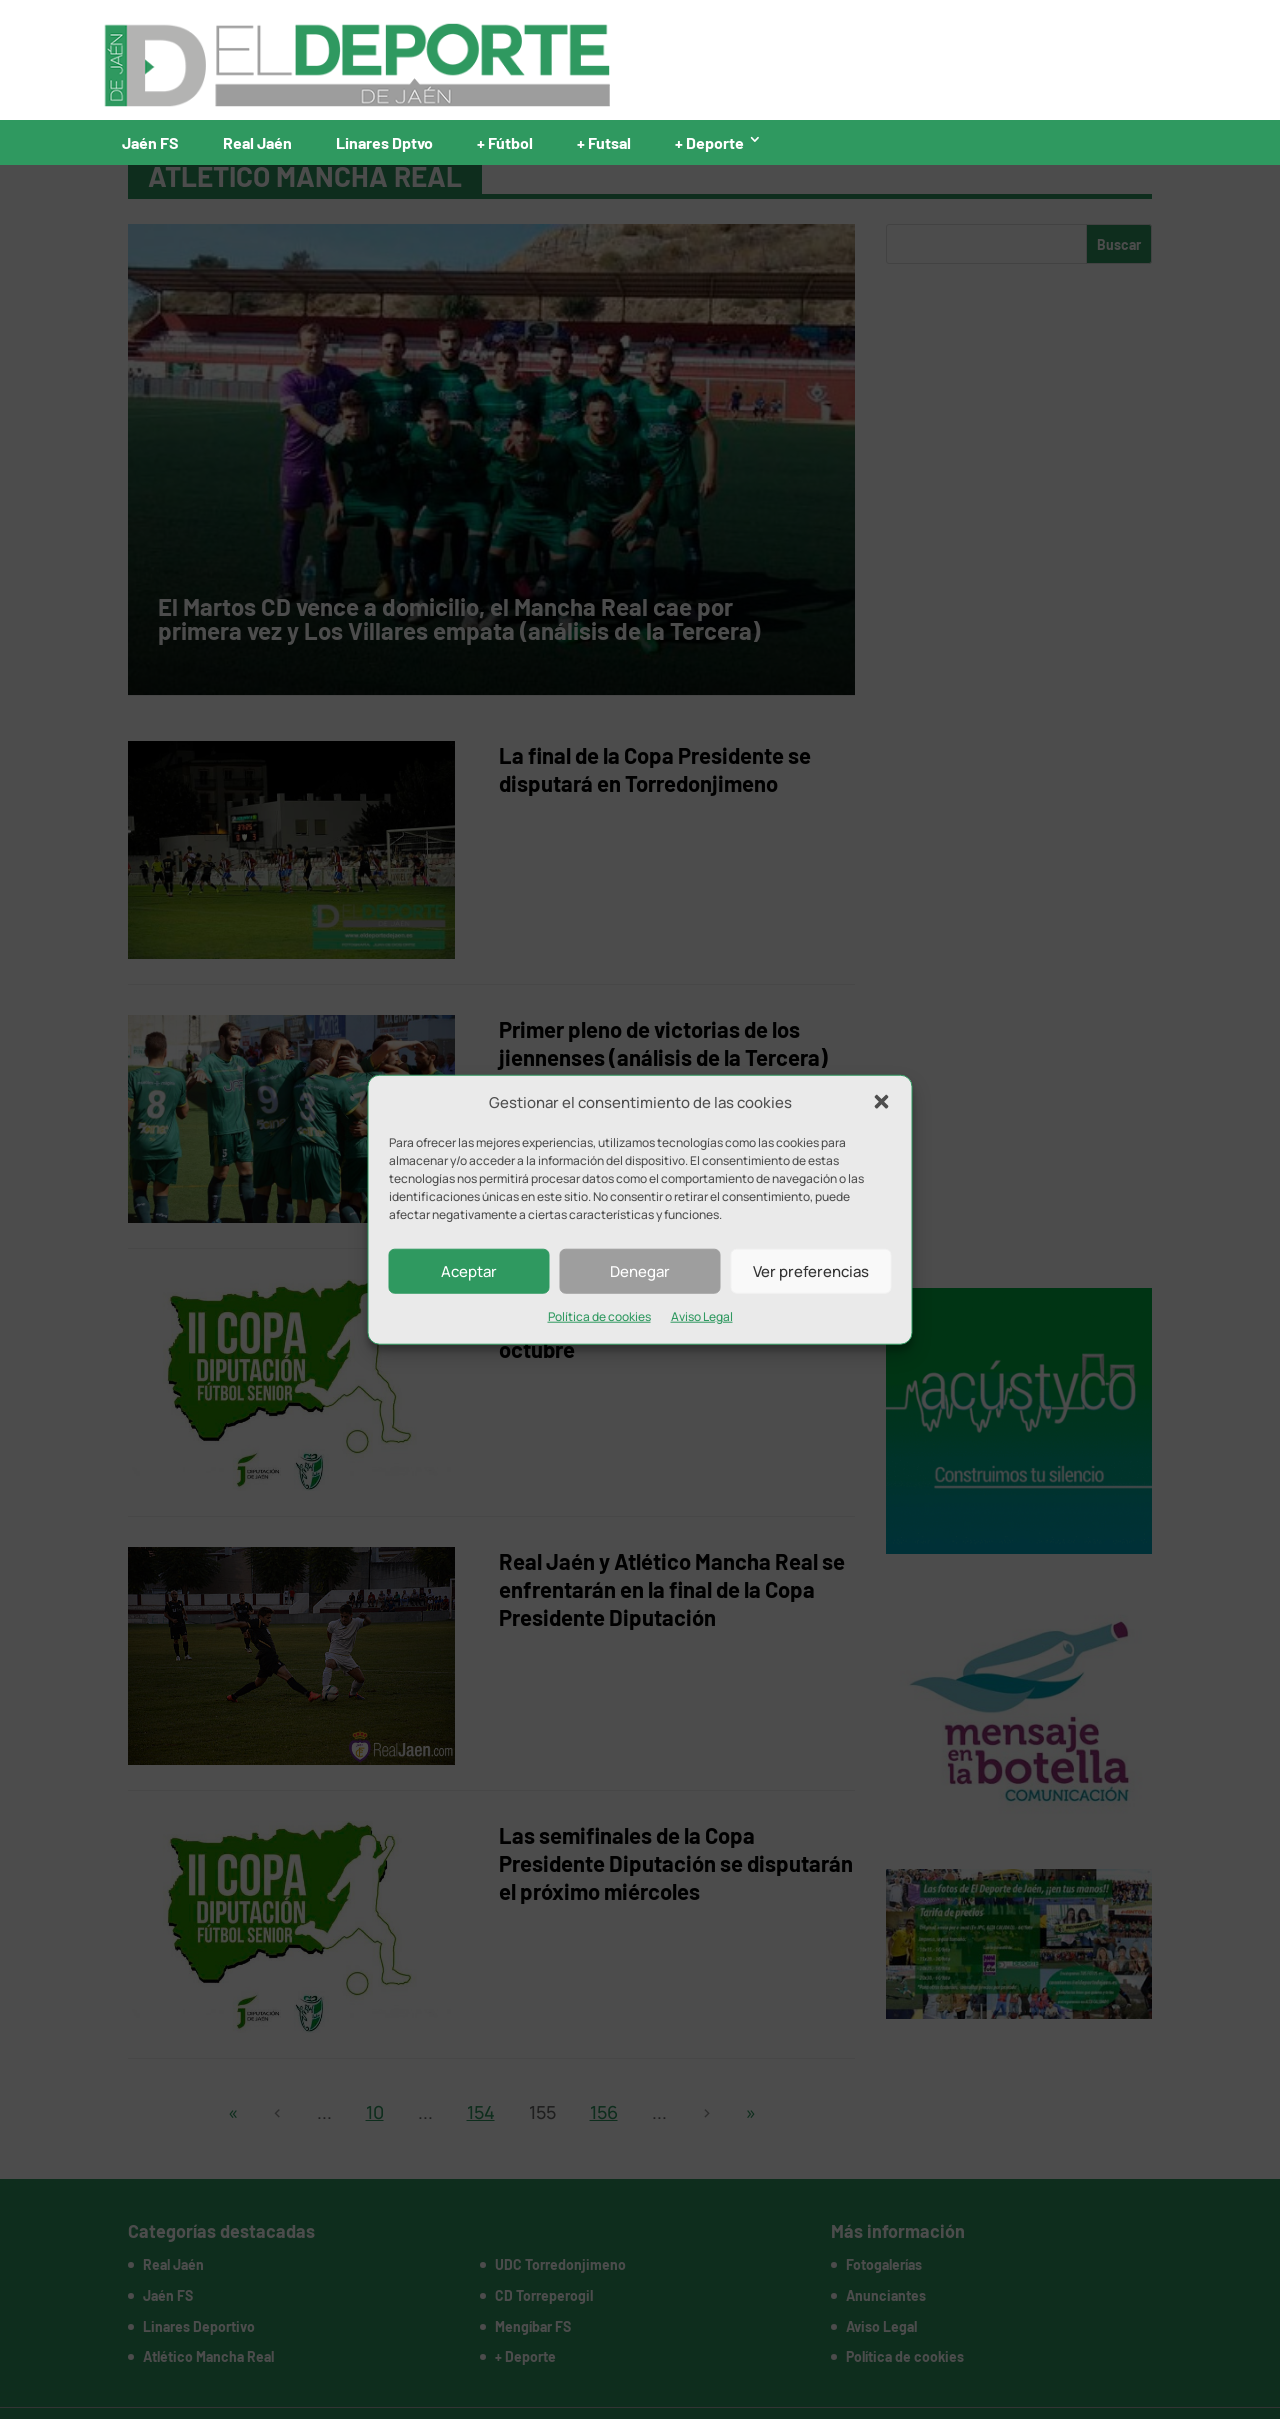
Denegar (640, 1271)
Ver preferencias (811, 1271)
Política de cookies (599, 1316)
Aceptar (469, 1271)
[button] (882, 1102)
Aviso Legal (702, 1316)
